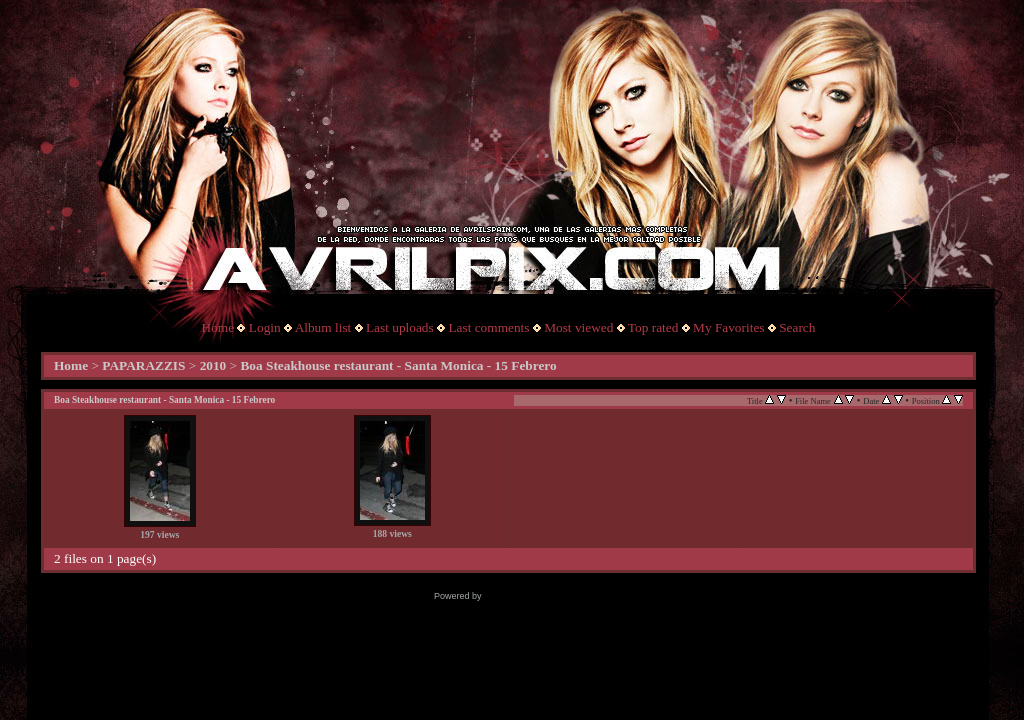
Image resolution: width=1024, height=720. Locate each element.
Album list (323, 327)
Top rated (653, 327)
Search (797, 327)
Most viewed (578, 327)
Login (265, 327)
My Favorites (728, 327)
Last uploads (400, 327)
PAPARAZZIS (143, 365)
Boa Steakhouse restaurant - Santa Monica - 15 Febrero (398, 365)
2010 (213, 365)
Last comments (488, 327)
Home (218, 327)
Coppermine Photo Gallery (537, 596)
